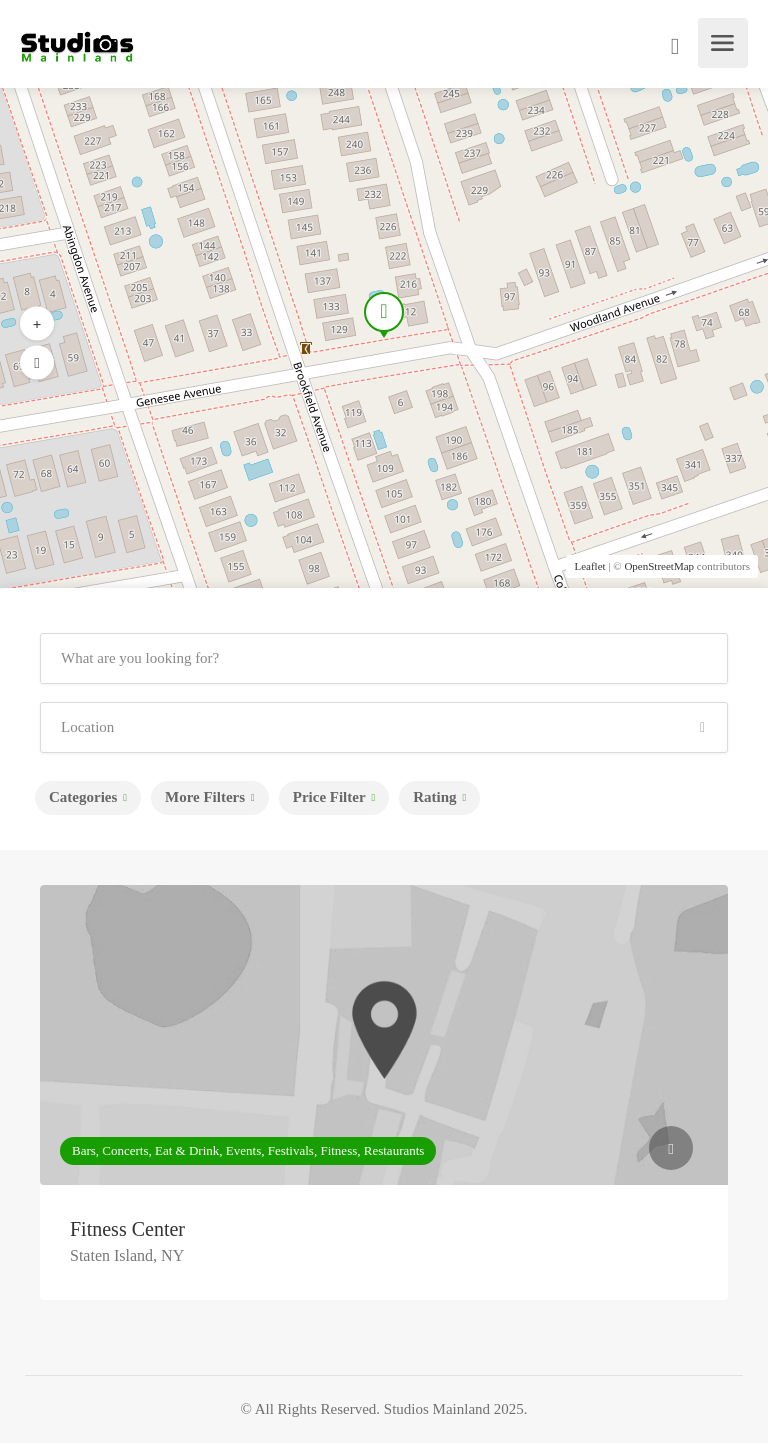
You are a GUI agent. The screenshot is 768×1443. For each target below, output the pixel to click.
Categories (83, 797)
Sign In (677, 48)
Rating (434, 797)
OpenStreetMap (659, 566)
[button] (37, 363)
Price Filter (329, 797)
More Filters (205, 797)
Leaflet (589, 566)
